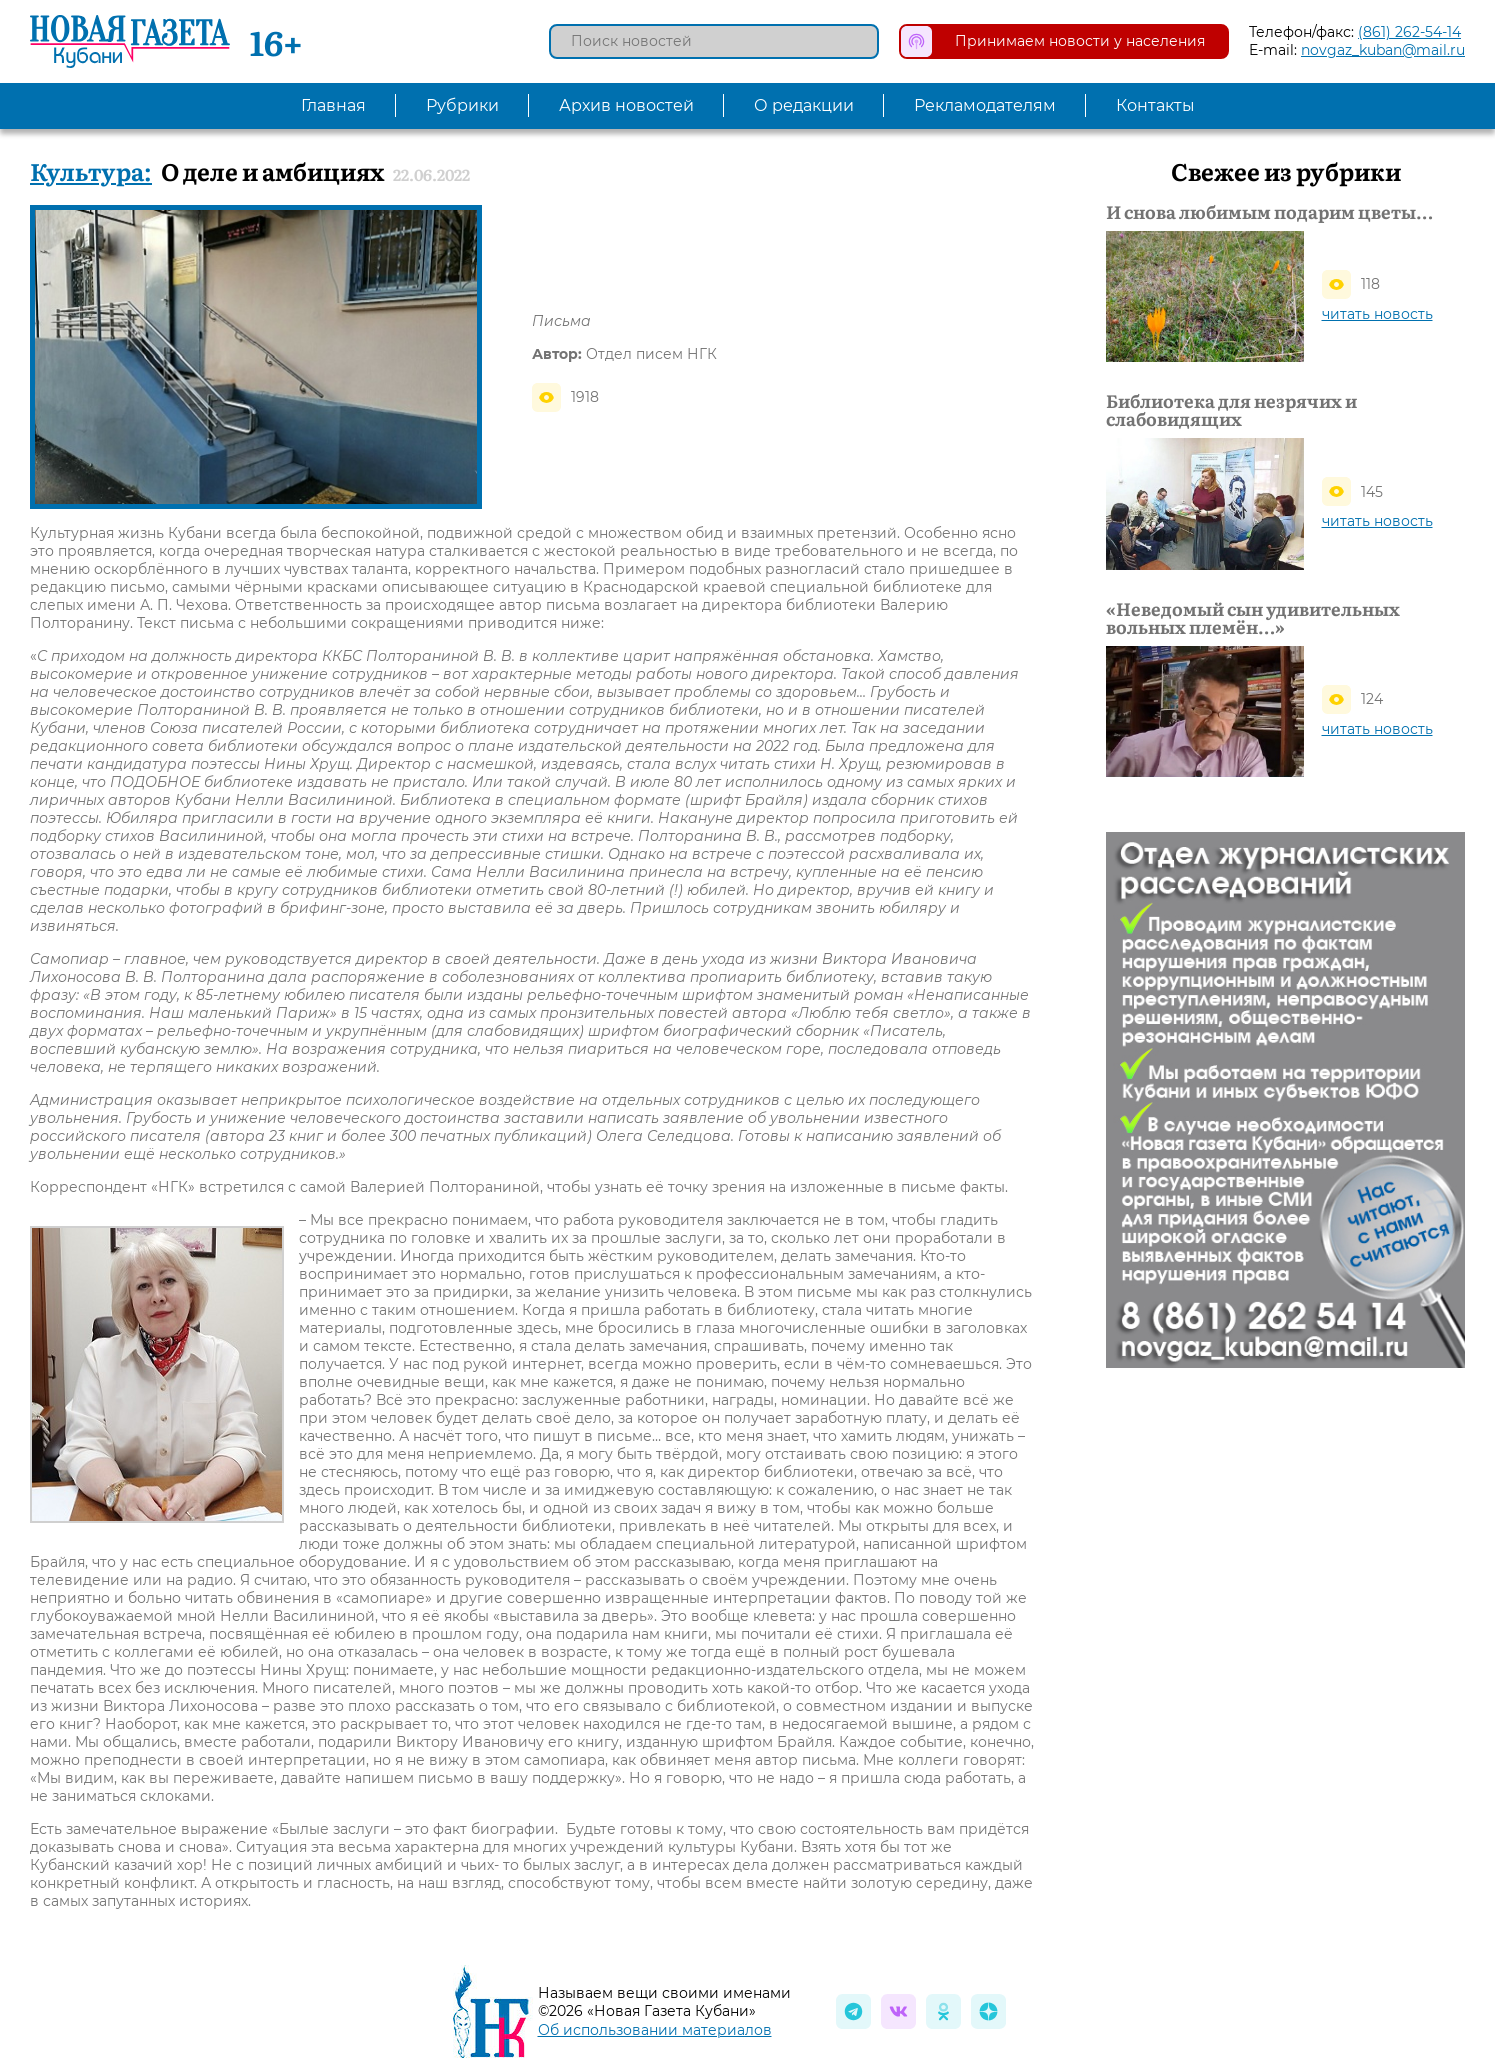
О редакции (804, 105)
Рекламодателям (985, 105)
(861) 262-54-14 (1409, 32)
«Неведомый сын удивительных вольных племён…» (1253, 618)
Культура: (91, 170)
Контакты (1155, 105)
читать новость (1377, 314)
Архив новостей (626, 105)
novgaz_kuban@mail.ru (1383, 50)
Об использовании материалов (655, 2030)
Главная (333, 105)
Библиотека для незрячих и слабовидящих (1231, 410)
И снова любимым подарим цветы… (1269, 212)
